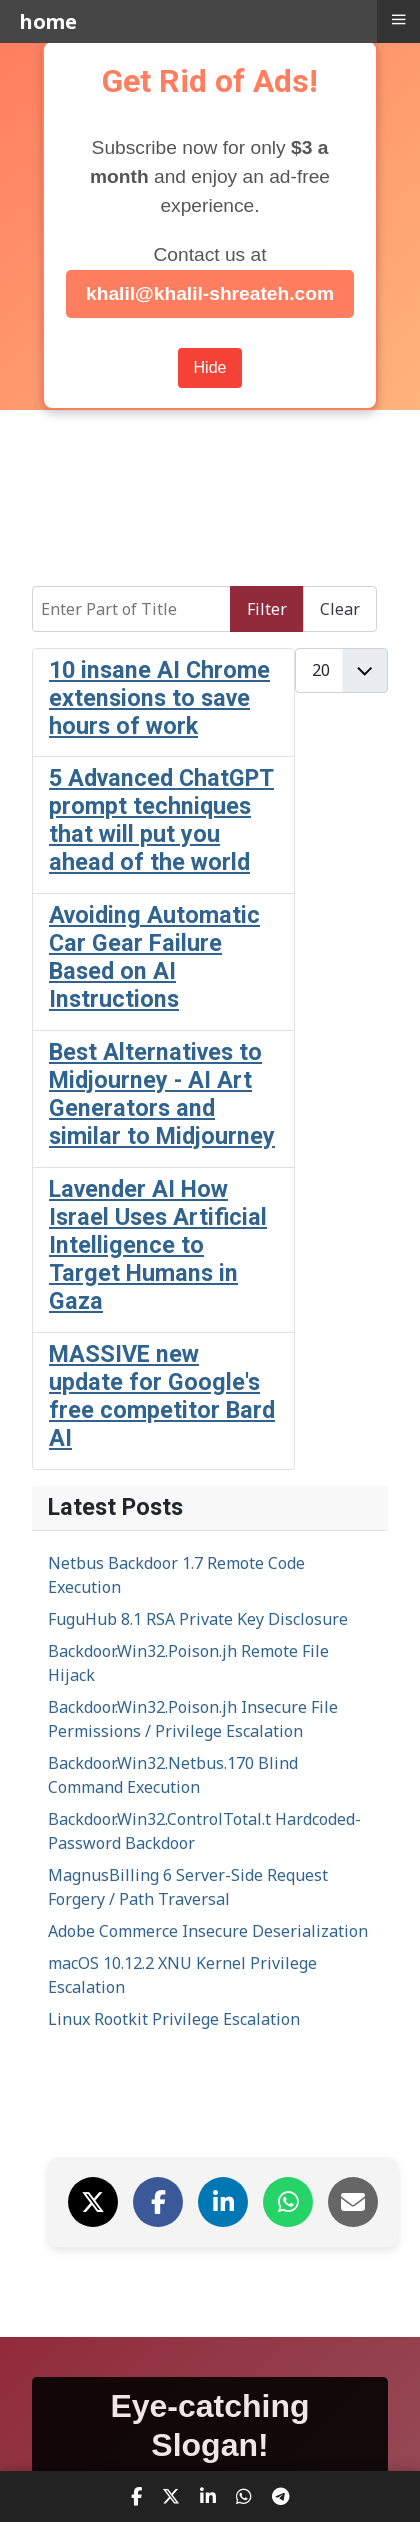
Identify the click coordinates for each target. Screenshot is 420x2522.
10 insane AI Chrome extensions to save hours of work (159, 698)
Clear (340, 609)
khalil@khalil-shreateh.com (210, 293)
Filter (267, 609)
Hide (210, 367)
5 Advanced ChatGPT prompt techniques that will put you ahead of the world (161, 820)
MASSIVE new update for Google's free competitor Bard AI (162, 1396)
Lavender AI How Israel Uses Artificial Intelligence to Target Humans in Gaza (158, 1245)
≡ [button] (398, 19)
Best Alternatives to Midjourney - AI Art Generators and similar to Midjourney (162, 1094)
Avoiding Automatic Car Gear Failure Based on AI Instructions (154, 957)
